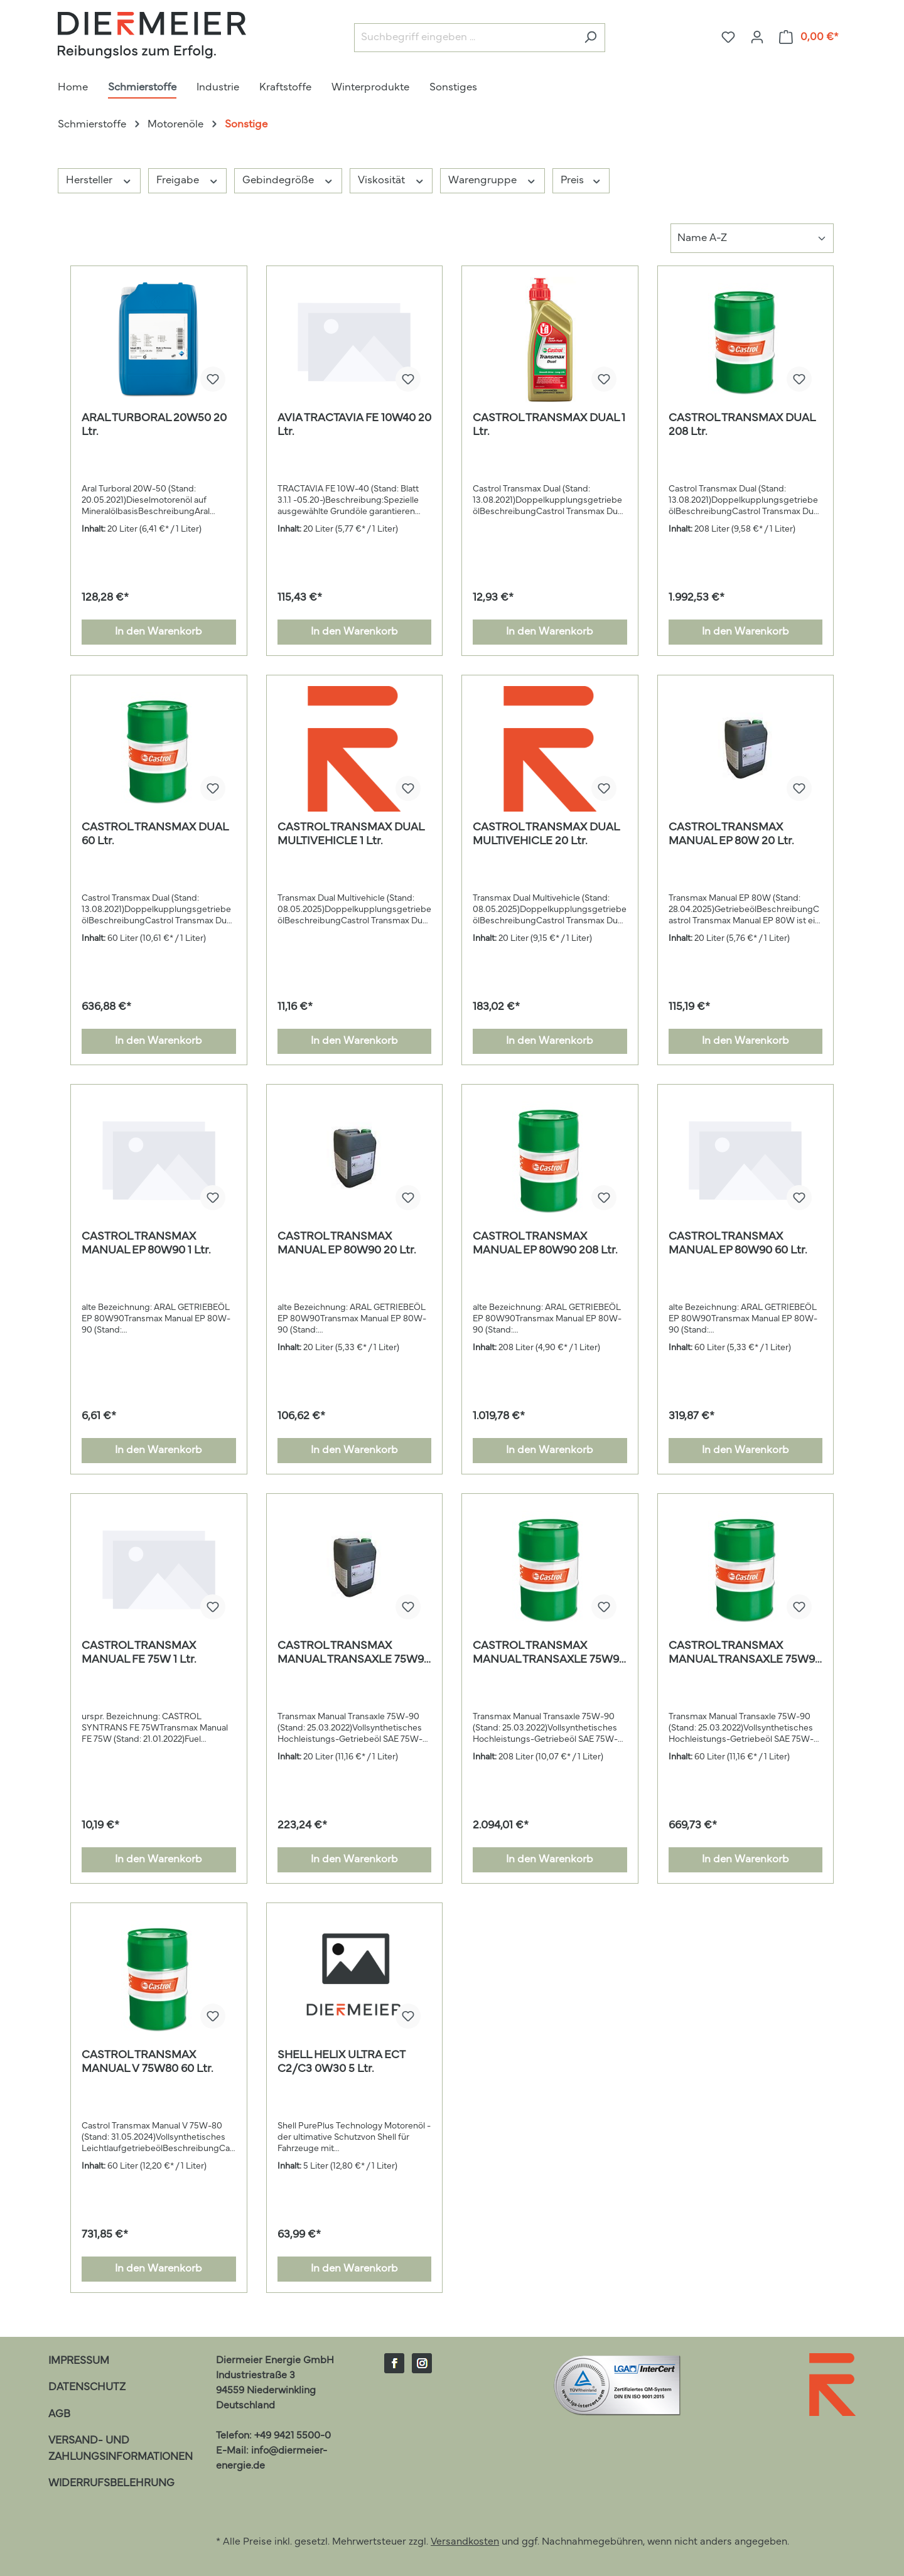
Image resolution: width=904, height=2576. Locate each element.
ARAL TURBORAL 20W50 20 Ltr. (154, 425)
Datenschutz (87, 2387)
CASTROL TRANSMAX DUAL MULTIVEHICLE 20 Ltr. (546, 835)
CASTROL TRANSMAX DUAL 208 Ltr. (742, 425)
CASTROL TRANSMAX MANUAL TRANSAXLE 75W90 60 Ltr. (745, 1654)
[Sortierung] (752, 238)
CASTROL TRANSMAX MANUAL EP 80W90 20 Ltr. (346, 1244)
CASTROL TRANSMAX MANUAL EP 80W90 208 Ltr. (545, 1244)
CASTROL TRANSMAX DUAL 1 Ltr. (549, 425)
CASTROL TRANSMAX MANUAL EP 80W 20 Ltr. (731, 835)
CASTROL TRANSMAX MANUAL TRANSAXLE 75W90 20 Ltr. (354, 1654)
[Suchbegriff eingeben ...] (465, 38)
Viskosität (391, 179)
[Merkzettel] (728, 37)
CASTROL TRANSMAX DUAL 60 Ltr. (155, 835)
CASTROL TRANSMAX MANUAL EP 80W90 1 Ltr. (146, 1244)
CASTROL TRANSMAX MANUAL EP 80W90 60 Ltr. (738, 1244)
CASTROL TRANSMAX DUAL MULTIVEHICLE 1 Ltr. (350, 835)
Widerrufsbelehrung (111, 2483)
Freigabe (187, 179)
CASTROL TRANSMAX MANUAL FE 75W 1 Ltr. (139, 1653)
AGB (59, 2414)
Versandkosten (465, 2542)
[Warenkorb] (809, 37)
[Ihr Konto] (757, 37)
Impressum (78, 2361)
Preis (581, 179)
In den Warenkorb (158, 631)
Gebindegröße (288, 179)
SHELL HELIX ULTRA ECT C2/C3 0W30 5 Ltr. (341, 2062)
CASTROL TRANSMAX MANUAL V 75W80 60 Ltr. (147, 2062)
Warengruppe (492, 179)
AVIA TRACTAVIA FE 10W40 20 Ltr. (354, 425)
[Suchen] (590, 38)
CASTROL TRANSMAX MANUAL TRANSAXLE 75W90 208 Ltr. (549, 1654)
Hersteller (99, 179)
